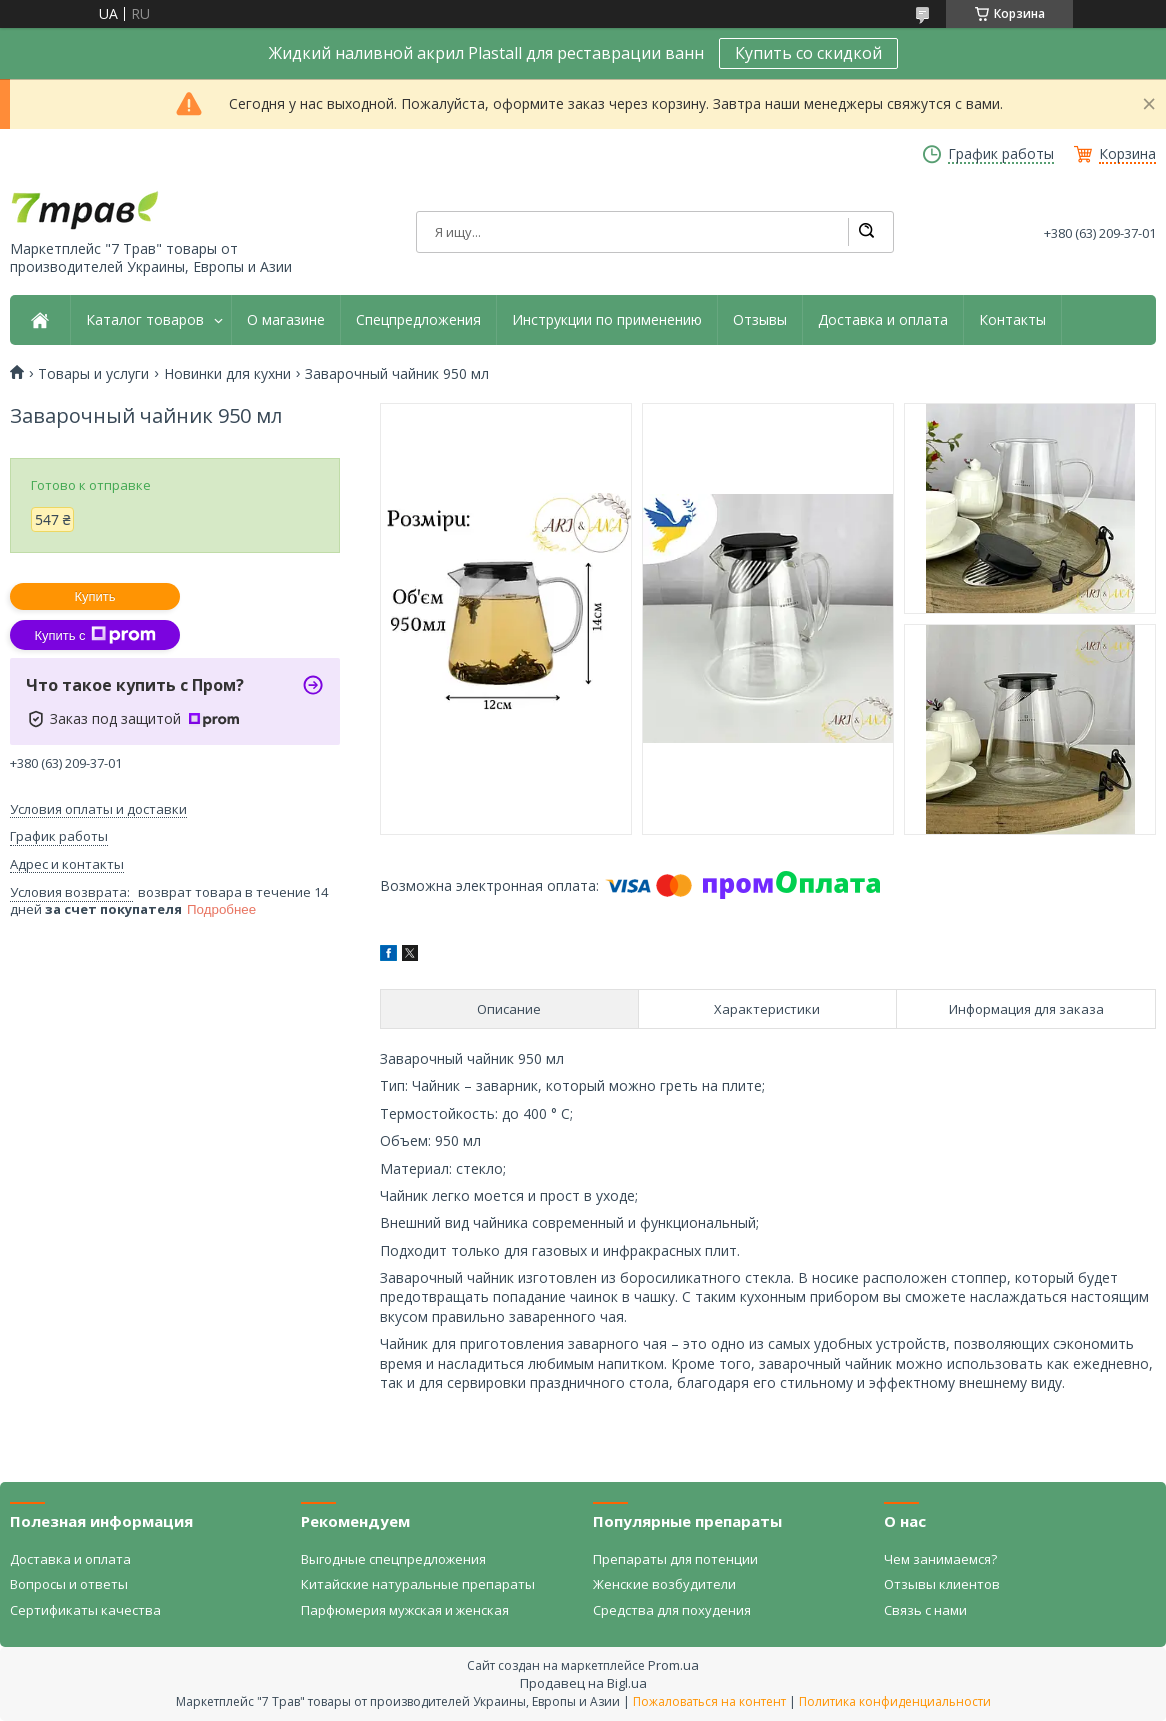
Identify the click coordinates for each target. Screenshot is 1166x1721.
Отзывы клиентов (942, 1584)
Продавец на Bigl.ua (583, 1683)
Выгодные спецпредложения (393, 1559)
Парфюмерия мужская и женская (405, 1610)
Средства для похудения (672, 1610)
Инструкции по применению (607, 320)
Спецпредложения (418, 320)
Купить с (94, 635)
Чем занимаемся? (940, 1559)
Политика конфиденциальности (895, 1701)
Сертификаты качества (85, 1610)
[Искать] (866, 232)
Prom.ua (673, 1665)
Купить (94, 596)
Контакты (1012, 320)
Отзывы (760, 320)
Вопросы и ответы (69, 1584)
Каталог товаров (145, 320)
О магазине (286, 320)
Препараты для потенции (675, 1559)
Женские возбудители (664, 1584)
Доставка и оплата (883, 320)
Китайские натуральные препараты (418, 1584)
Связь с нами (925, 1610)
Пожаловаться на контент (709, 1701)
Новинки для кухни (227, 374)
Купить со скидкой (808, 53)
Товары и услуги (93, 374)
